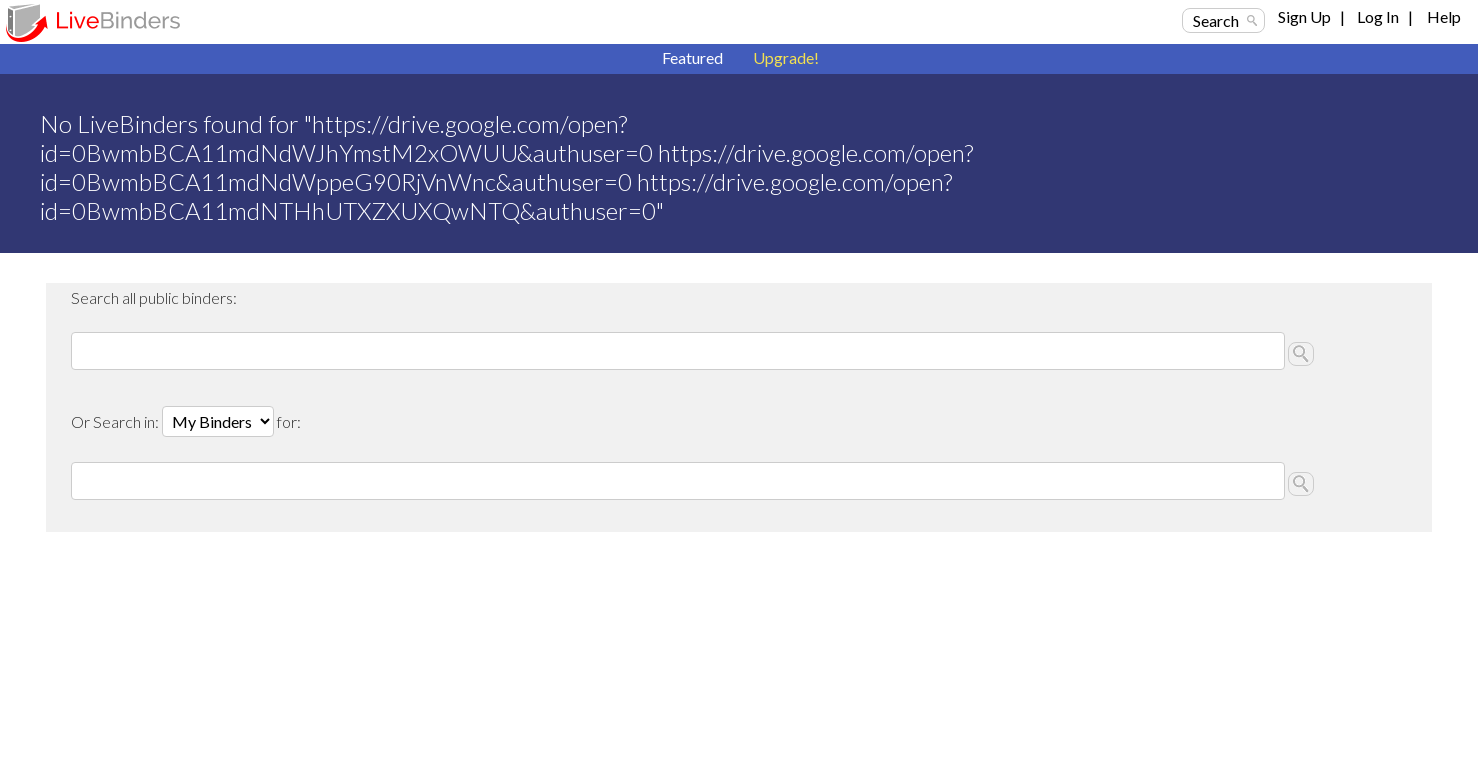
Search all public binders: (154, 297)
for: (289, 421)
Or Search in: (116, 421)
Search (1216, 20)
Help (1444, 16)
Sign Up (1304, 16)
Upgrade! (786, 57)
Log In (1378, 16)
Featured (692, 57)
